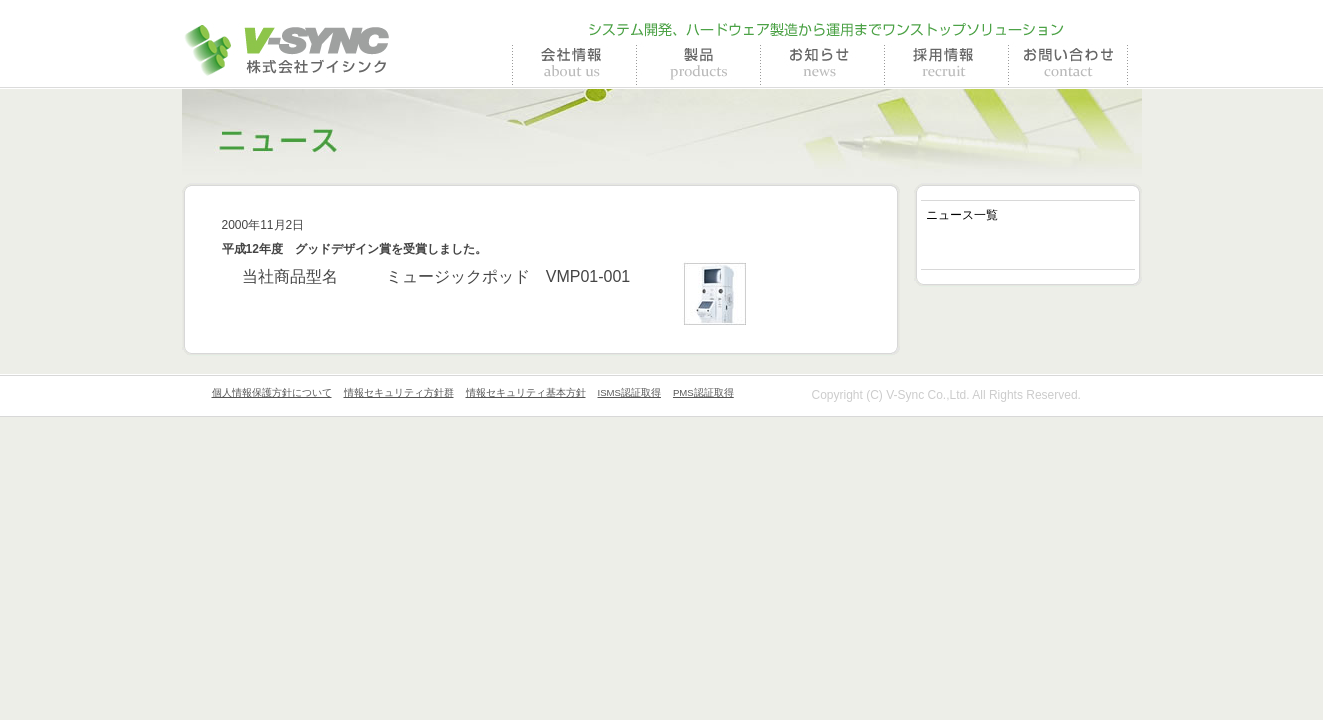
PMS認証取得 (703, 392)
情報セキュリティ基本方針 (526, 392)
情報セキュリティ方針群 (399, 392)
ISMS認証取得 (629, 392)
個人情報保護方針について (272, 392)
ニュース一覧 (962, 215)
